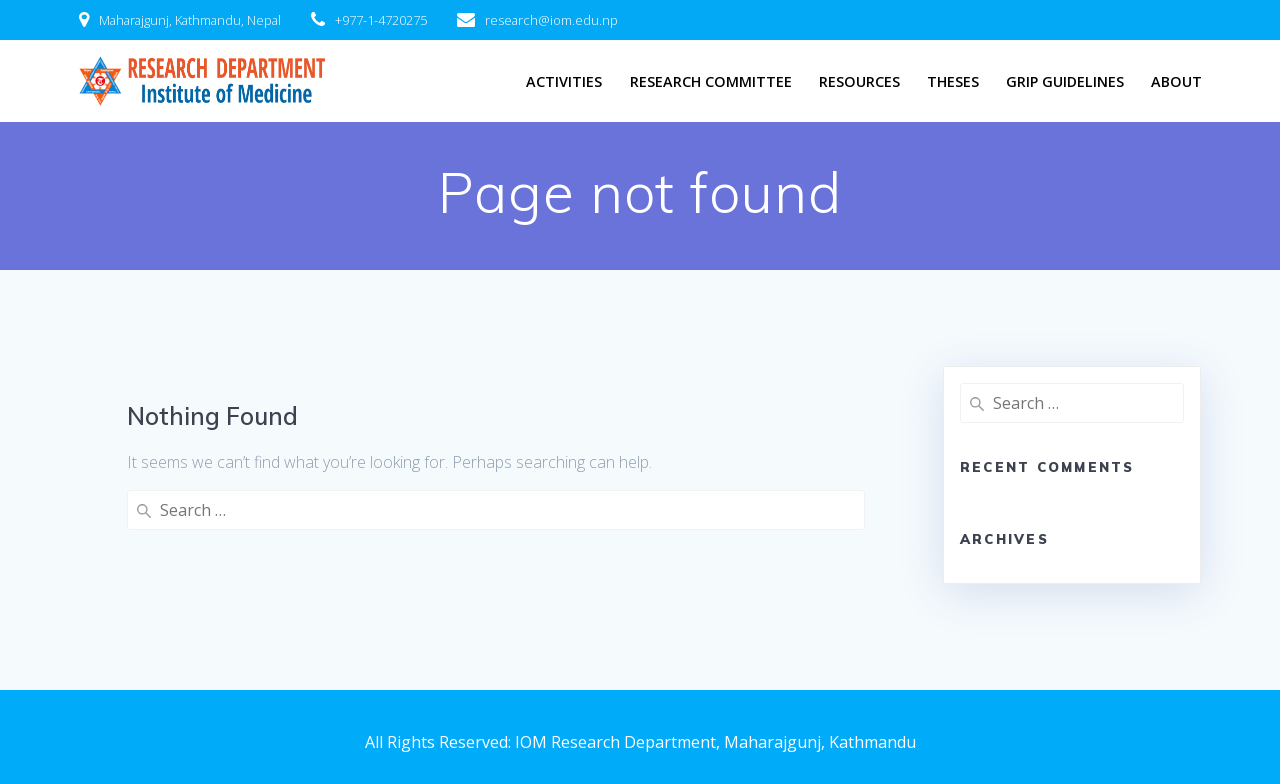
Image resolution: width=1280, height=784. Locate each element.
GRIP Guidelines (1065, 81)
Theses (953, 81)
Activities (564, 81)
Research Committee (711, 81)
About (1176, 81)
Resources (859, 81)
